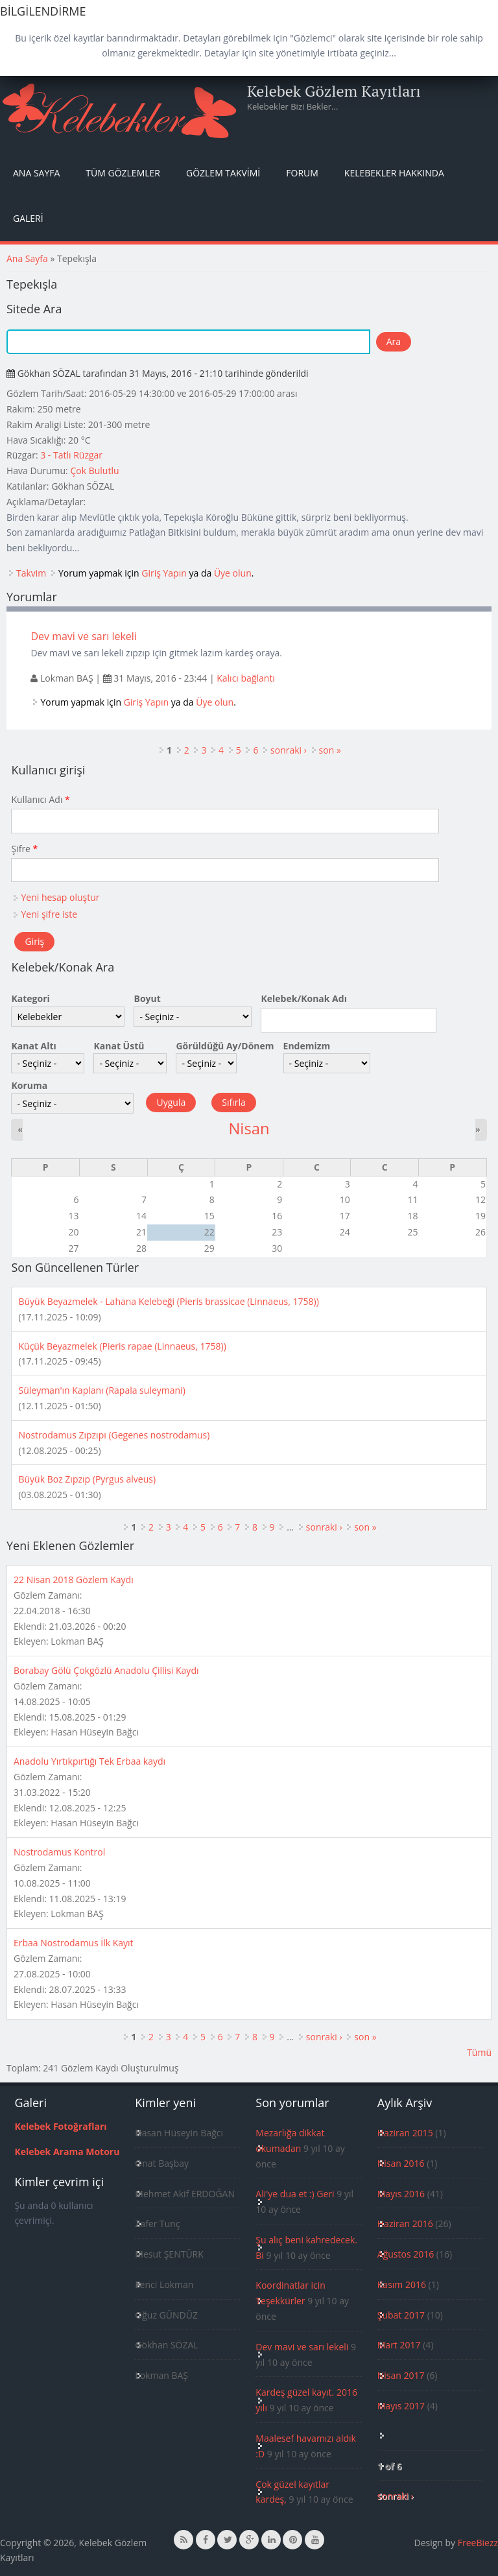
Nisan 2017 (401, 2375)
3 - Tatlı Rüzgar (71, 455)
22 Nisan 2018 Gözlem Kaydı (74, 1579)
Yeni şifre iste (49, 914)
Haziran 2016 (405, 2223)
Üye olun (233, 573)
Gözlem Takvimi (223, 173)
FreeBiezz (478, 2542)
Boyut (147, 998)
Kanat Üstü (118, 1046)
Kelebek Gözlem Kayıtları (334, 91)
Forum (302, 173)
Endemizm (307, 1046)
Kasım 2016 (401, 2284)
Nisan (248, 1128)
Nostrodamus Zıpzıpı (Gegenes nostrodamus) (113, 1435)
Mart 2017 (399, 2345)
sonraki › (288, 750)
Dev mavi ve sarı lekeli (83, 636)
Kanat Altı (33, 1046)
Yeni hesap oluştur (60, 897)
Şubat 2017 (401, 2315)
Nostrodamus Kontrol (59, 1852)
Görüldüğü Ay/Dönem (225, 1046)
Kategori (30, 998)
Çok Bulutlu (94, 470)
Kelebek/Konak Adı (303, 998)
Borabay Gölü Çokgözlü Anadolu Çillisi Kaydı (106, 1670)
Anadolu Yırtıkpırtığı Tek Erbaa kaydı (89, 1761)
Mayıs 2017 (401, 2406)
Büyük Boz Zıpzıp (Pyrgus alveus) (87, 1479)
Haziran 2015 (405, 2133)
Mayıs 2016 (401, 2194)
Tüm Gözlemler (123, 173)
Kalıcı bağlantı (246, 678)
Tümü (479, 2052)
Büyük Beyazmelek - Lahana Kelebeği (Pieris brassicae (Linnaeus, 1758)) (168, 1301)
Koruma (29, 1085)
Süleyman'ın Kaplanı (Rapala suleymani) (101, 1390)
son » (330, 750)
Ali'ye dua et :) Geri (294, 2194)
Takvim (31, 573)
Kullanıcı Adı (40, 799)
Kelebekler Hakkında (394, 173)
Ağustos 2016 (405, 2254)
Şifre (24, 848)
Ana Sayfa (36, 173)
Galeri (28, 218)
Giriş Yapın (164, 573)
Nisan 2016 (401, 2163)
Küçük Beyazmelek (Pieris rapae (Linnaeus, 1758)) (122, 1346)
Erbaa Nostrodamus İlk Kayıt (74, 1943)
